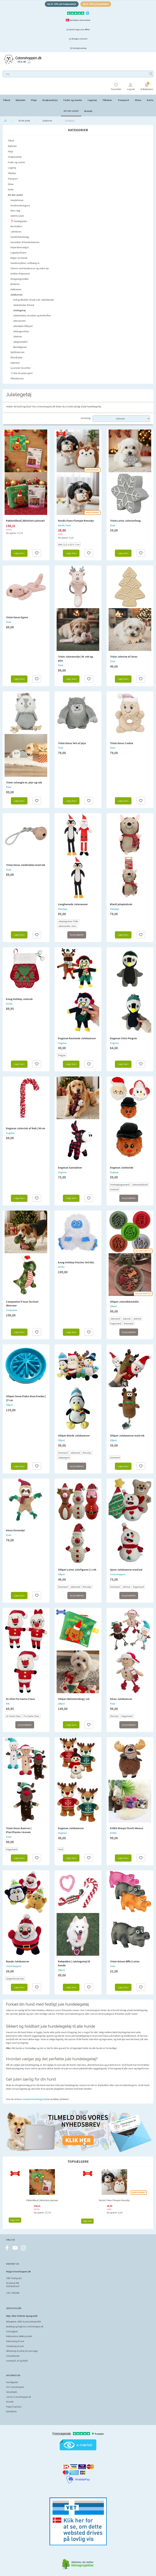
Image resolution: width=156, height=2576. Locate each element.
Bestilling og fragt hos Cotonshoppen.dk (24, 2326)
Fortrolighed (12, 2331)
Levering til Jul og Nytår (17, 2360)
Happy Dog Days (13, 2406)
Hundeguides (12, 2382)
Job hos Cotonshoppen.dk (18, 2396)
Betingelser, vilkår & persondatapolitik (23, 2321)
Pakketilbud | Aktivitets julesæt (25, 520)
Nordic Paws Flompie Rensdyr (76, 520)
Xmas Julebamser (121, 1699)
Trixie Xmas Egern (17, 617)
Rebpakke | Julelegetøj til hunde (74, 1963)
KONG (9, 1003)
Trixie (112, 525)
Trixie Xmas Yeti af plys (72, 743)
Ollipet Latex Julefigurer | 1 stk (77, 1569)
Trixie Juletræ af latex (123, 656)
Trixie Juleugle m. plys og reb (24, 782)
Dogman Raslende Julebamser (77, 1038)
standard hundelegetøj (34, 2099)
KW (7, 1703)
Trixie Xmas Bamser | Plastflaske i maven (18, 1830)
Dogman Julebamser (71, 1828)
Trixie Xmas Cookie (121, 743)
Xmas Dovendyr (15, 1530)
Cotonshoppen (117, 1574)
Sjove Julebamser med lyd (126, 1569)
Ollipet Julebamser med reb (127, 1435)
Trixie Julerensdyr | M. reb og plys (75, 658)
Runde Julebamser (17, 1961)
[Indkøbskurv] (146, 85)
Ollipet (113, 1306)
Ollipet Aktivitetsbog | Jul (74, 1699)
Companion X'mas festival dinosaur (22, 1303)
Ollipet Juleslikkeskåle (124, 1301)
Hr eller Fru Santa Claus (20, 1699)
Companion (11, 1310)
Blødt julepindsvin (121, 904)
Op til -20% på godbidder (96, 4)
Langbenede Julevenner (73, 904)
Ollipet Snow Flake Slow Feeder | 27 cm (26, 1398)
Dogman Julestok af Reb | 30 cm (25, 1128)
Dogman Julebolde (121, 1167)
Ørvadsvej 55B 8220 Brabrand (12, 2285)
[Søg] (151, 74)
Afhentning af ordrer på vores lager (22, 2351)
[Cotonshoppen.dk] (23, 59)
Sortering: (86, 418)
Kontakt (9, 2401)
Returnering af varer (15, 2341)
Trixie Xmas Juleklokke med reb (25, 865)
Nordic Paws (64, 525)
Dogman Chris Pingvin (123, 1038)
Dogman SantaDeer (70, 1167)
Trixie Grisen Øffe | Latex (124, 1961)
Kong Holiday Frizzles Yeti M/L (76, 1262)
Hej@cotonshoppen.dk (18, 2271)
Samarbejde (11, 2392)
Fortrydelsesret (12, 2355)
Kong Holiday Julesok (19, 999)
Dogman (62, 1043)
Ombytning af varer (15, 2346)
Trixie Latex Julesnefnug (125, 520)
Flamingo (62, 908)
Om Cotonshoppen (15, 2387)
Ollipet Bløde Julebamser (74, 1435)
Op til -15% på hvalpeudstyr (61, 4)
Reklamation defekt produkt (19, 2336)
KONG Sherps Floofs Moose (126, 1828)
